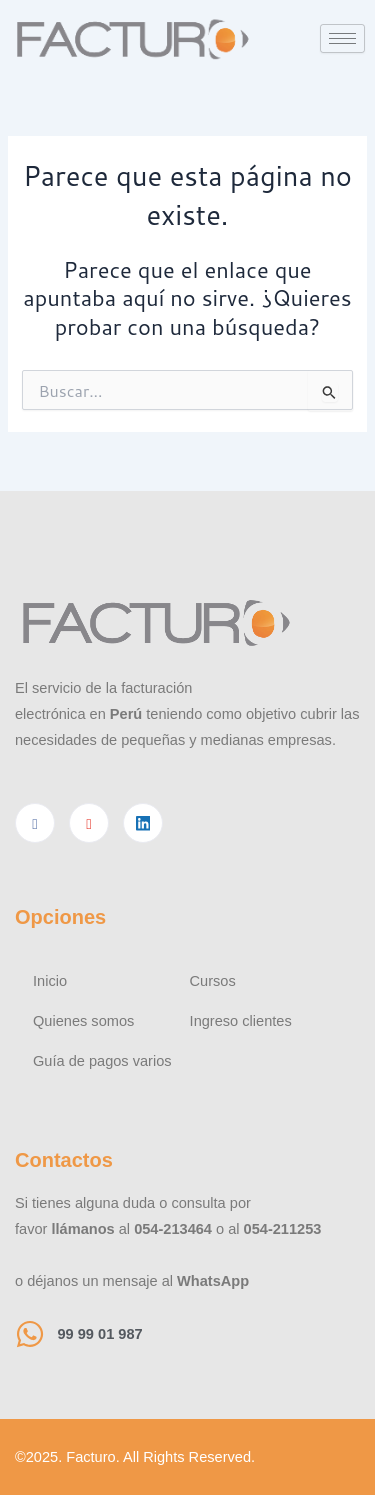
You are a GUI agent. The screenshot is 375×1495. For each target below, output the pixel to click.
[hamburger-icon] (342, 38)
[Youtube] (89, 823)
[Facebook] (35, 823)
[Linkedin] (143, 823)
